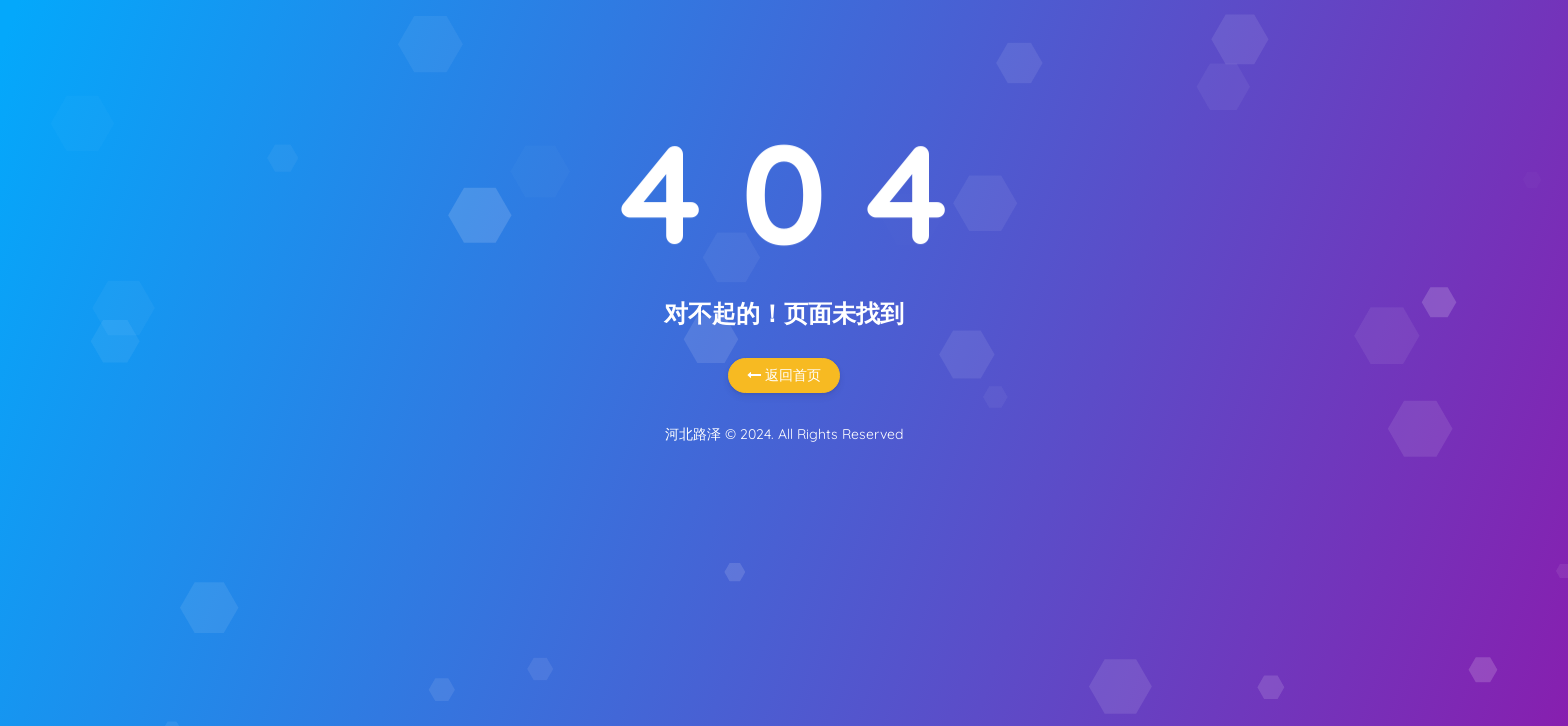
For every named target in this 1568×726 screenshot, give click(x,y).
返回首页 (784, 375)
